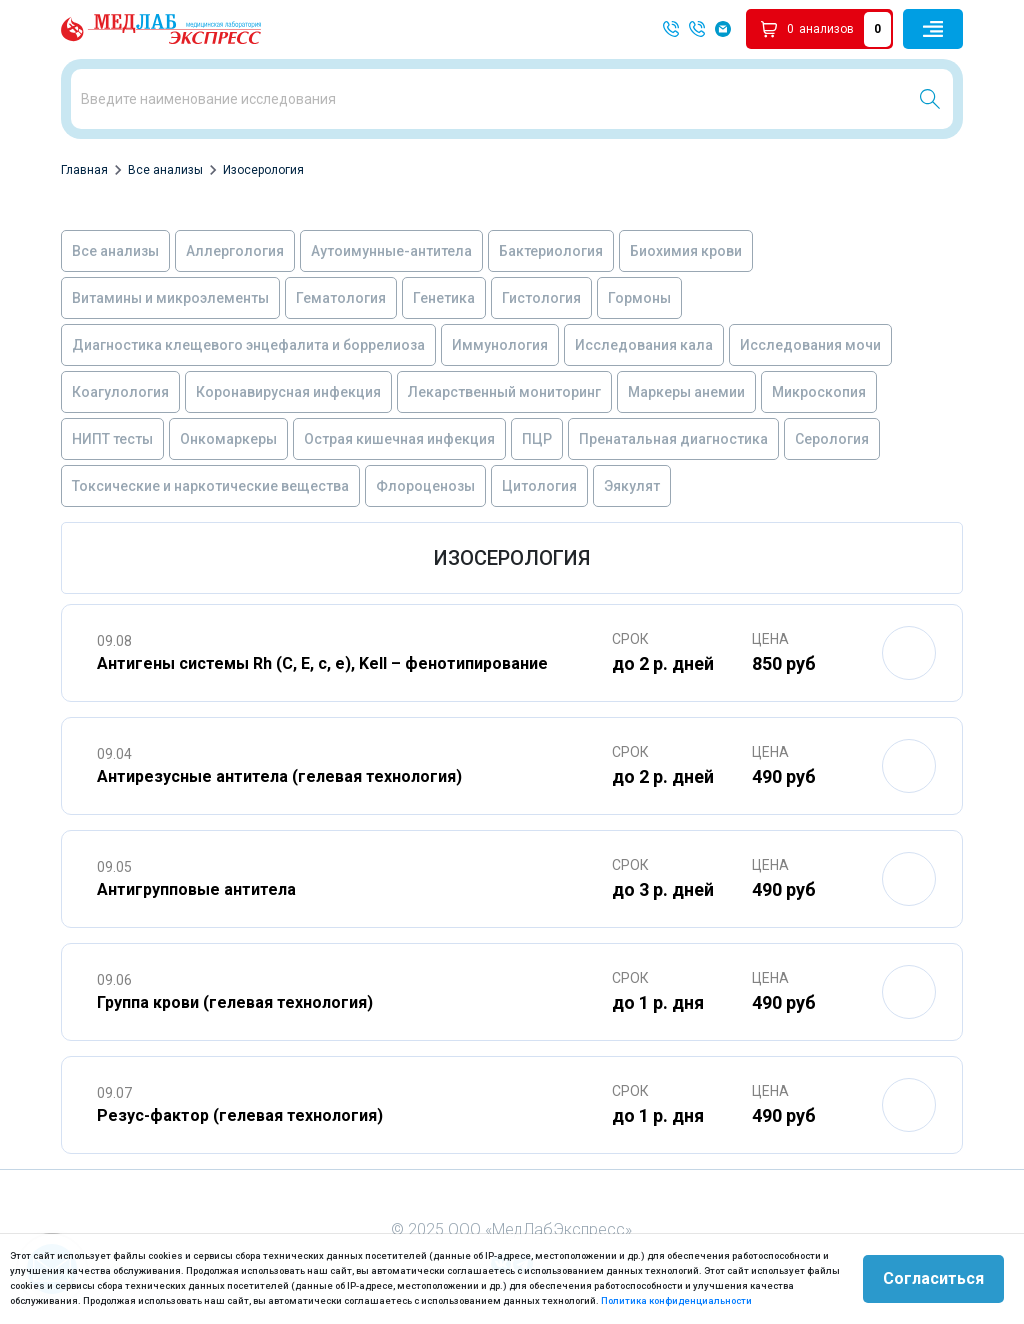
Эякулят (632, 486)
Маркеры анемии (686, 392)
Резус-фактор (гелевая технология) (240, 1115)
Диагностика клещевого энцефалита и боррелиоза (248, 345)
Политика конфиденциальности (676, 1300)
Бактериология (551, 251)
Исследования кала (644, 345)
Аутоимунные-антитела (391, 251)
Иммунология (500, 345)
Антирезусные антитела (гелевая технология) (279, 776)
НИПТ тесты (112, 439)
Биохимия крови (686, 251)
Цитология (539, 486)
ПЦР (537, 439)
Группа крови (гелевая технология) (235, 1002)
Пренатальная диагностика (673, 439)
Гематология (341, 298)
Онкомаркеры (228, 439)
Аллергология (235, 251)
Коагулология (120, 392)
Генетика (444, 298)
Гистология (541, 298)
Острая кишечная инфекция (399, 439)
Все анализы (165, 170)
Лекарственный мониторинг (504, 392)
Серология (832, 439)
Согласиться (933, 1278)
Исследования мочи (810, 345)
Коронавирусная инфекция (288, 392)
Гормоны (639, 298)
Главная (84, 170)
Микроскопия (819, 392)
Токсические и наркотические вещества (210, 486)
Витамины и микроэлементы (170, 298)
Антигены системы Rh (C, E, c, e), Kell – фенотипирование (322, 663)
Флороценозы (425, 486)
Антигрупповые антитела (196, 889)
